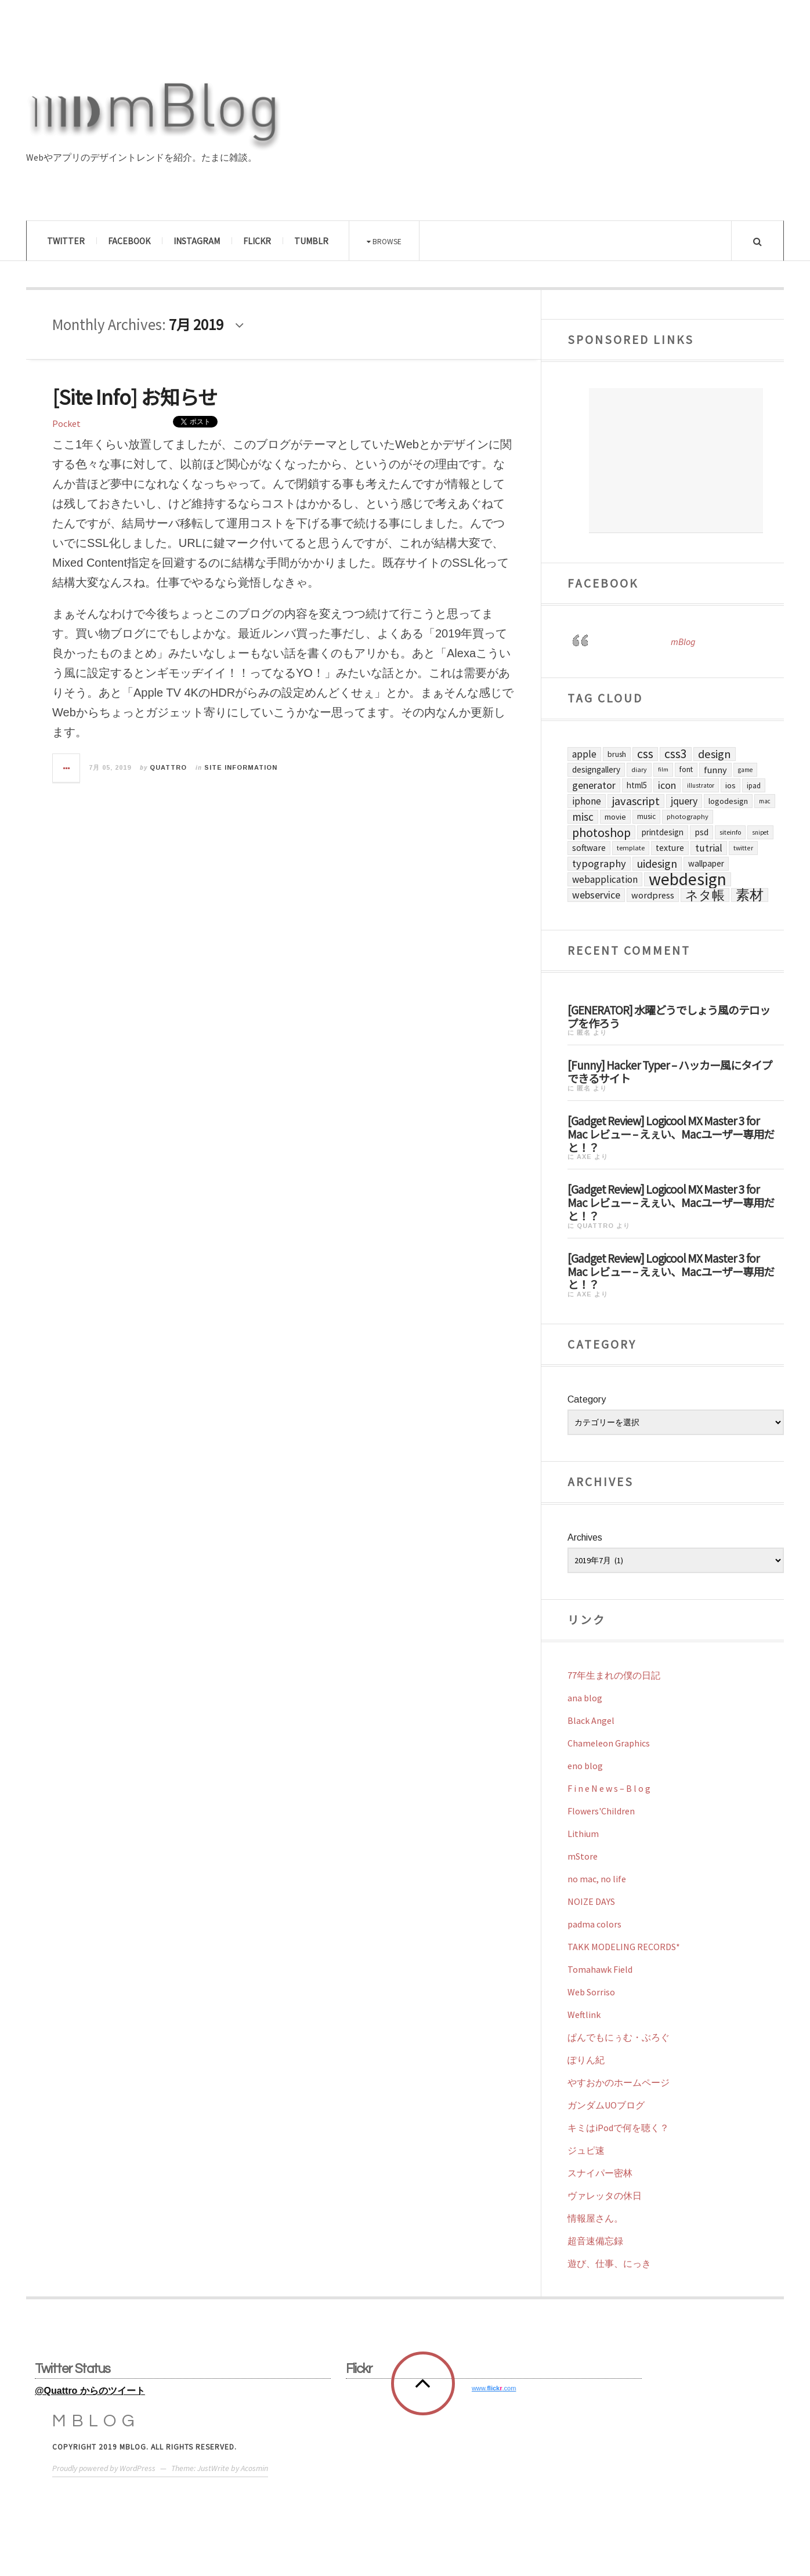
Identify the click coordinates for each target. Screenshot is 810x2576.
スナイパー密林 (599, 2173)
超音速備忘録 (595, 2241)
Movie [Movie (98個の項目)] (615, 816)
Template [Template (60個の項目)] (631, 847)
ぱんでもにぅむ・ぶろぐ (618, 2037)
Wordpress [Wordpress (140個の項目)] (652, 895)
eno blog (585, 1765)
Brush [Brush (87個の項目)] (617, 754)
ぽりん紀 (586, 2060)
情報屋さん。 (595, 2218)
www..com (494, 2388)
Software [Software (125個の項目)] (589, 847)
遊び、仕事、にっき (609, 2263)
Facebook (129, 241)
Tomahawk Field (599, 1969)
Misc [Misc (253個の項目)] (583, 817)
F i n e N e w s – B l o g (608, 1788)
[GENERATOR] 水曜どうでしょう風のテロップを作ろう (668, 1016)
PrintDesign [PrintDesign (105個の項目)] (663, 832)
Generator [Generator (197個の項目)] (594, 785)
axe (584, 1156)
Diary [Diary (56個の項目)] (639, 769)
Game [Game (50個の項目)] (745, 770)
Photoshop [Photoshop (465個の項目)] (601, 832)
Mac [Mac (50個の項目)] (765, 801)
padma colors (594, 1924)
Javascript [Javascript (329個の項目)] (636, 801)
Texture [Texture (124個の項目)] (670, 847)
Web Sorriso (591, 1992)
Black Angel (590, 1720)
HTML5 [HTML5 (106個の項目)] (637, 785)
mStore (582, 1856)
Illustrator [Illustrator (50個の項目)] (700, 785)
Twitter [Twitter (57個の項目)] (743, 847)
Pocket (66, 423)
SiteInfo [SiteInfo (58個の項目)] (730, 832)
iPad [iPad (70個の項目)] (754, 785)
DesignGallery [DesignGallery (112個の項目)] (596, 769)
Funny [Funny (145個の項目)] (715, 770)
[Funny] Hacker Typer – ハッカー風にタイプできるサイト (669, 1071)
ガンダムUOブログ (606, 2105)
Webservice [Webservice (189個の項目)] (596, 895)
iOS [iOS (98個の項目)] (730, 785)
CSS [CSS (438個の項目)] (645, 754)
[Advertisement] (676, 460)
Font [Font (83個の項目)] (686, 769)
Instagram (196, 241)
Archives (584, 1537)
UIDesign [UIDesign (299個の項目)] (657, 864)
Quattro (168, 767)
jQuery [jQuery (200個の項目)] (684, 800)
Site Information (240, 767)
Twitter (66, 241)
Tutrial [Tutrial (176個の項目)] (708, 848)
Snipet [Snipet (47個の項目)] (760, 832)
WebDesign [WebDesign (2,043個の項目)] (687, 879)
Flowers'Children (601, 1811)
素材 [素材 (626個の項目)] (750, 895)
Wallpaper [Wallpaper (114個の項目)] (706, 863)
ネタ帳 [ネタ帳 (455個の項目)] (705, 895)
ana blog (584, 1698)
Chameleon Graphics (608, 1743)
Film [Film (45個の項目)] (663, 769)
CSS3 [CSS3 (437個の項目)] (675, 754)
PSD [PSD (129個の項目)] (701, 832)
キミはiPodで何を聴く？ (618, 2127)
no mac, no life (596, 1879)
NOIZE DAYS (591, 1901)
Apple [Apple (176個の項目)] (584, 754)
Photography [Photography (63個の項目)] (687, 816)
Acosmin (254, 2468)
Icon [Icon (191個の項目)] (667, 785)
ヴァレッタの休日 (604, 2195)
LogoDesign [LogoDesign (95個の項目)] (728, 801)
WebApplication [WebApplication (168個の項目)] (605, 879)
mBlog (683, 641)
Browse (384, 241)
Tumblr (311, 241)
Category (586, 1399)
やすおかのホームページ (618, 2082)
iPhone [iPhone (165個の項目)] (586, 801)
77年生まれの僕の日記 (613, 1675)
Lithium (583, 1833)
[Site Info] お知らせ (134, 396)
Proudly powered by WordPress (104, 2468)
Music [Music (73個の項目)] (646, 816)
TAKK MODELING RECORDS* (623, 1946)
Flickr (257, 241)
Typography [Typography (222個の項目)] (599, 863)
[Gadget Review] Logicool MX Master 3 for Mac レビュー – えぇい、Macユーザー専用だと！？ (670, 1133)
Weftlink (584, 2014)
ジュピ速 (586, 2150)
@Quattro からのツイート (90, 2391)
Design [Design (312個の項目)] (714, 754)
